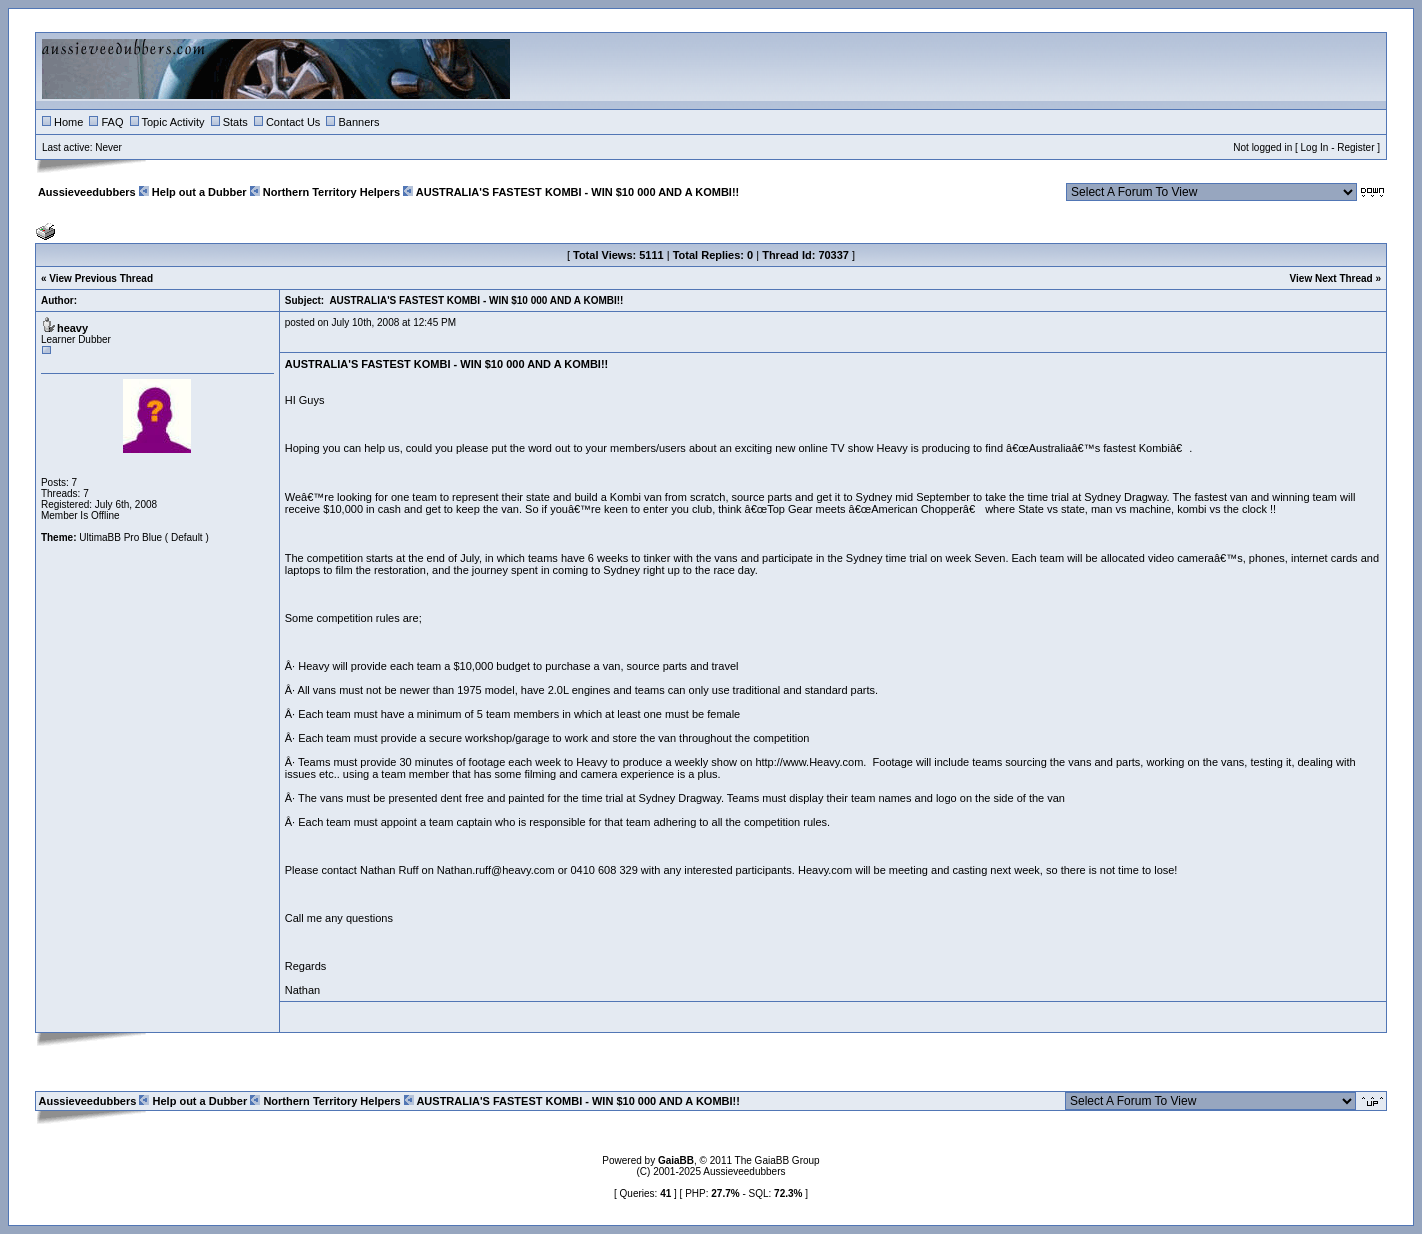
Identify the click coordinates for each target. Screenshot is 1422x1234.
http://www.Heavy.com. (810, 762)
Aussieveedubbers (87, 192)
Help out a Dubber (199, 192)
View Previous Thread (101, 278)
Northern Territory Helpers (331, 192)
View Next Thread (1331, 278)
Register (1355, 147)
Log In (1315, 147)
